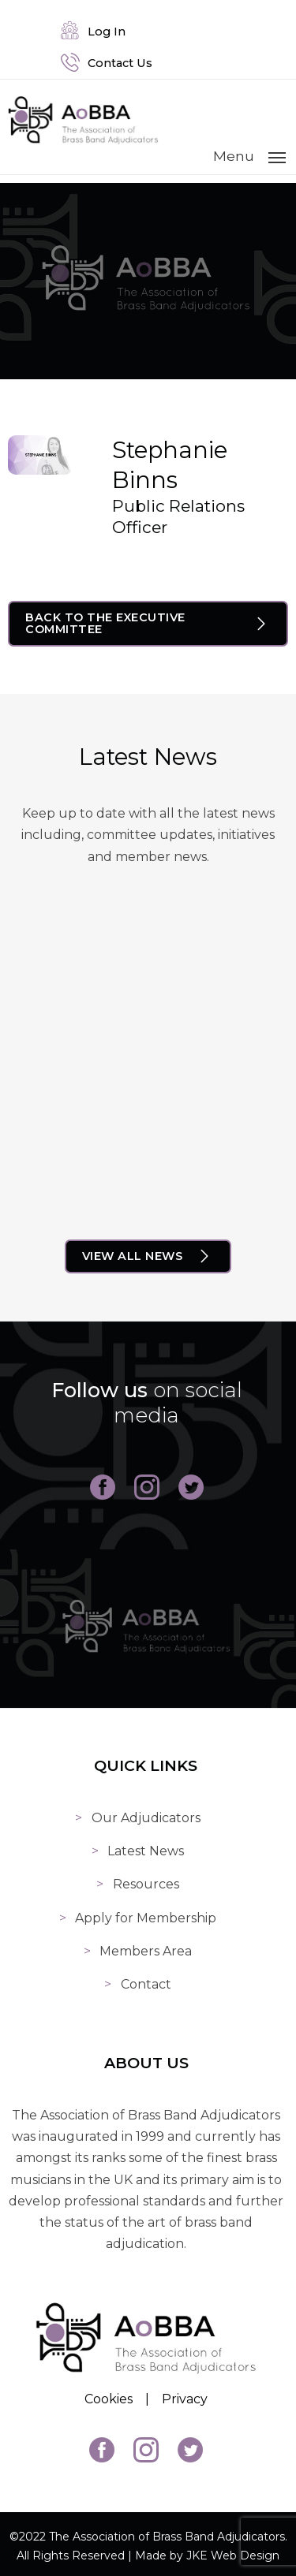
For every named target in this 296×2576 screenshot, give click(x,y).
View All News (132, 1253)
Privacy (187, 2394)
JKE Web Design (232, 2550)
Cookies (111, 2394)
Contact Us (107, 63)
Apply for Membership (148, 1911)
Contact (148, 1977)
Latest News (148, 1844)
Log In (94, 31)
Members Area (148, 1944)
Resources (148, 1877)
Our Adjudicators (148, 1811)
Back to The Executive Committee (105, 622)
